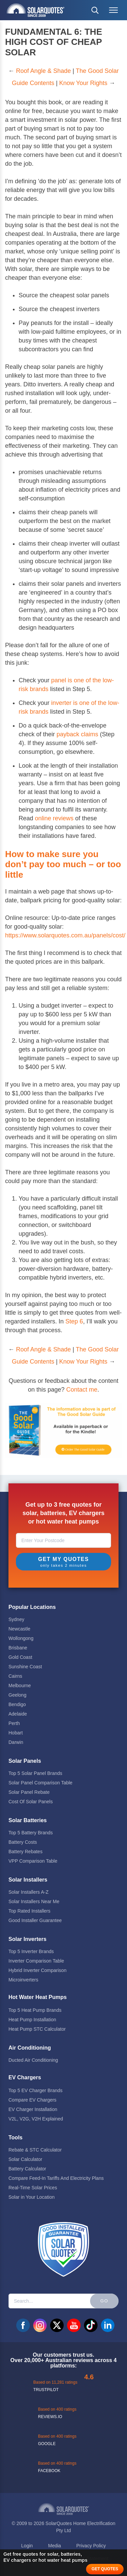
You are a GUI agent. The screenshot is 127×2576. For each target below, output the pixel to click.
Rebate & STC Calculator (35, 2150)
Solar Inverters (27, 1939)
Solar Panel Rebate (28, 1792)
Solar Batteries (27, 1820)
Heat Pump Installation (32, 2019)
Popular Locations (32, 1607)
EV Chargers (24, 2077)
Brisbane (17, 1647)
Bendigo (17, 1704)
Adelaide (17, 1714)
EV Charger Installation (32, 2109)
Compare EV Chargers (32, 2100)
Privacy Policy (91, 2545)
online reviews (54, 818)
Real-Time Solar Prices (32, 2187)
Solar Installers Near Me (33, 1901)
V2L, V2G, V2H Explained (35, 2118)
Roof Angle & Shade (43, 70)
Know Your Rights (83, 83)
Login (27, 2545)
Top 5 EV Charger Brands (35, 2090)
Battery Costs (22, 1842)
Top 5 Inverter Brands (31, 1951)
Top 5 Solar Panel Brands (35, 1773)
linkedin (107, 2325)
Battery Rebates (25, 1851)
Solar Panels (24, 1761)
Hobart (15, 1732)
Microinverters (23, 1979)
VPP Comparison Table (32, 1861)
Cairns (15, 1676)
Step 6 (74, 1321)
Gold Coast (20, 1657)
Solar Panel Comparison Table (40, 1782)
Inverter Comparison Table (36, 1961)
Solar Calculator (25, 2159)
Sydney (16, 1619)
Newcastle (19, 1629)
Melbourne (19, 1685)
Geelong (17, 1695)
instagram (40, 2325)
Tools (15, 2137)
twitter (57, 2325)
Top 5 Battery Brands (30, 1832)
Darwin (15, 1742)
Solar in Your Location (31, 2197)
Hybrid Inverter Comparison (37, 1970)
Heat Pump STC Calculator (37, 2029)
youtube (74, 2325)
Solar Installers (27, 1880)
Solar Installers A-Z (28, 1892)
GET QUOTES (104, 2569)
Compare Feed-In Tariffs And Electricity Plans (56, 2178)
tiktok (91, 2325)
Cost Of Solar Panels (30, 1801)
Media (54, 2545)
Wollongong (21, 1638)
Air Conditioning (29, 2048)
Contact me (82, 1389)
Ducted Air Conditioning (33, 2060)
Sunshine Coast (25, 1666)
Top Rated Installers (29, 1911)
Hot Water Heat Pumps (37, 1997)
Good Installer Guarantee (35, 1920)
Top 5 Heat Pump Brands (34, 2010)
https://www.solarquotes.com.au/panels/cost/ (65, 935)
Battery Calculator (27, 2168)
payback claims (77, 734)
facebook (23, 2325)
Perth (14, 1723)
